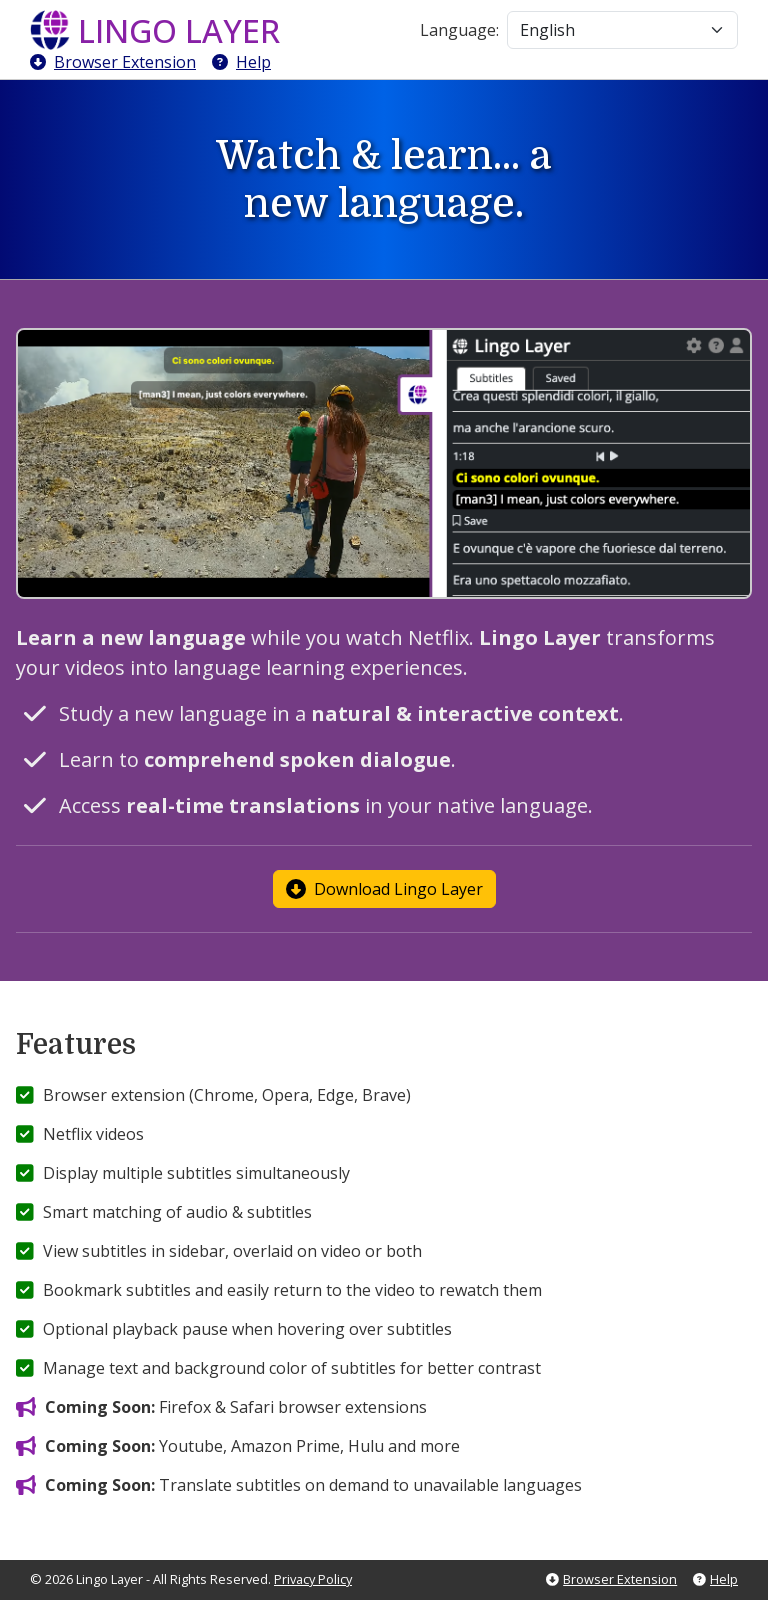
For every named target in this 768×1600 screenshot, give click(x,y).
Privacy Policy (313, 1579)
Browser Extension (113, 62)
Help (241, 62)
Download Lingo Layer (384, 889)
